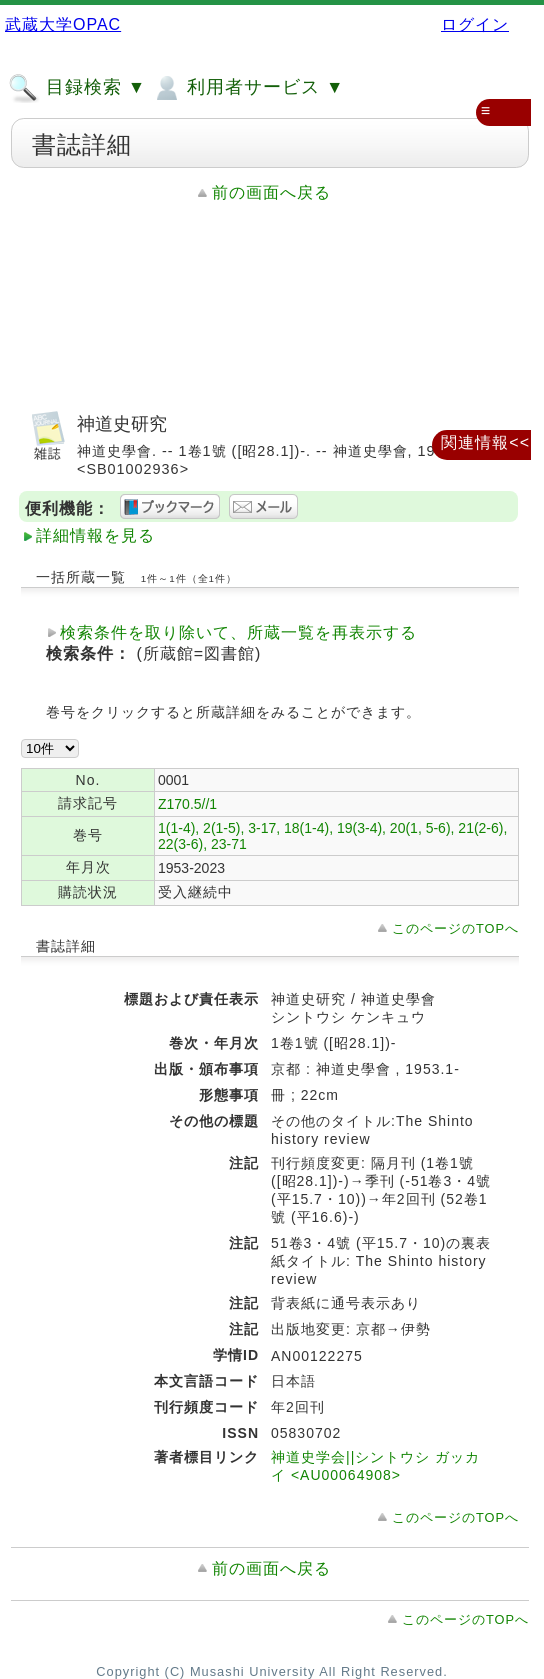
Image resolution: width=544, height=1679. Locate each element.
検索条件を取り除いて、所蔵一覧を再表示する (238, 632)
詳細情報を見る (95, 535)
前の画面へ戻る (271, 192)
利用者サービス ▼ (247, 88)
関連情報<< (485, 442)
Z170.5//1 (187, 804)
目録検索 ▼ (77, 88)
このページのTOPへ (455, 928)
